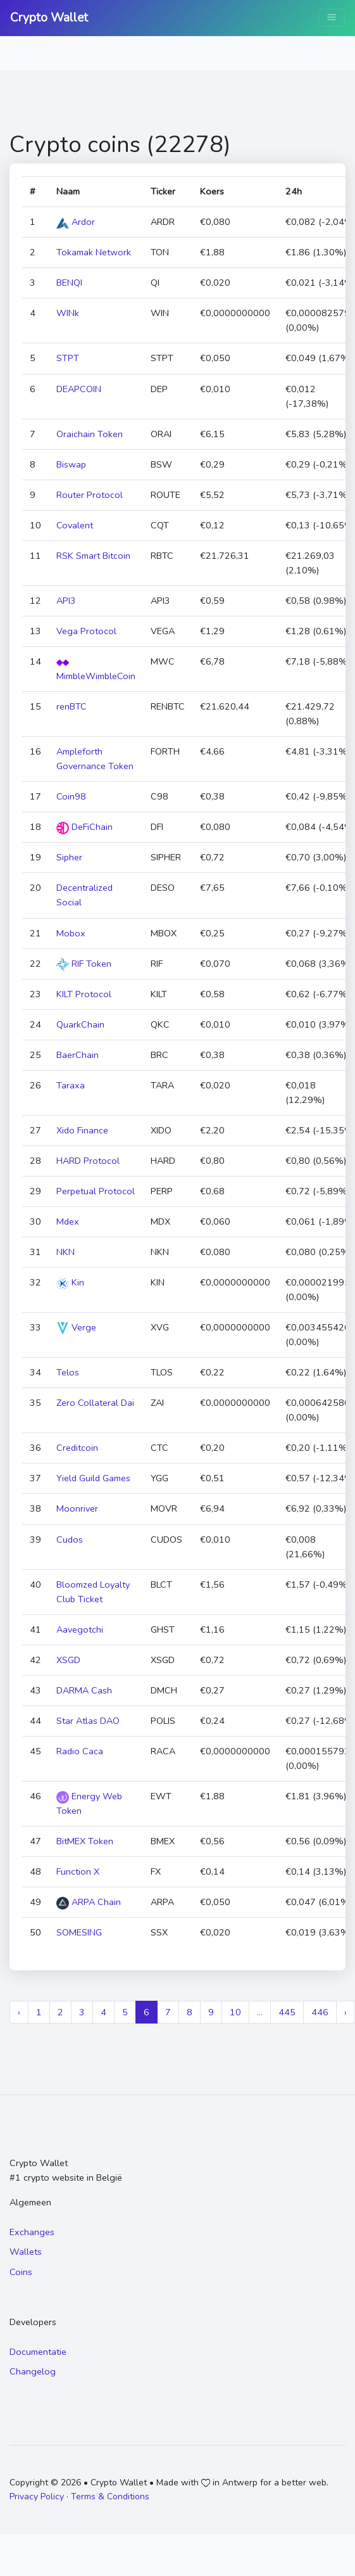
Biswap (71, 464)
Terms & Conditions (110, 2496)
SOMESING (79, 1932)
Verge (76, 1327)
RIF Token (83, 963)
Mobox (70, 933)
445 (287, 2012)
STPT (67, 358)
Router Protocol (89, 494)
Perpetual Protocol (95, 1191)
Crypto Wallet (49, 18)
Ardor (75, 221)
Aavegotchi (79, 1629)
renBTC (71, 706)
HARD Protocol (88, 1160)
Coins (20, 2272)
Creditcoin (77, 1447)
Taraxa (70, 1085)
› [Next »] (345, 2012)
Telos (67, 1372)
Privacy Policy (36, 2496)
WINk (67, 313)
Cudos (69, 1539)
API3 (66, 600)
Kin (70, 1282)
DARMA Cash (84, 1690)
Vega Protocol (86, 631)
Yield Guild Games (93, 1478)
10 (235, 2012)
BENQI (69, 282)
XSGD (68, 1660)
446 (319, 2012)
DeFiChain (84, 826)
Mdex (67, 1221)
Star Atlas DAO (88, 1720)
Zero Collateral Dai (95, 1402)
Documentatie (37, 2351)
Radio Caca (79, 1751)
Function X (77, 1871)
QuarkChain (80, 1024)
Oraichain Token (89, 434)
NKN (65, 1252)
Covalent (74, 525)
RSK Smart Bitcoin (93, 555)
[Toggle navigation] (331, 18)
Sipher (69, 857)
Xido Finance (82, 1130)
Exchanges (31, 2232)
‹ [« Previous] (19, 2012)
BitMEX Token (84, 1841)
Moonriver (77, 1508)
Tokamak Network (93, 252)
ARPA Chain (88, 1902)
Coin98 (71, 796)
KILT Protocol (83, 994)
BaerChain (77, 1055)
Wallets (25, 2251)
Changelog (32, 2371)
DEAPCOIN (78, 389)
